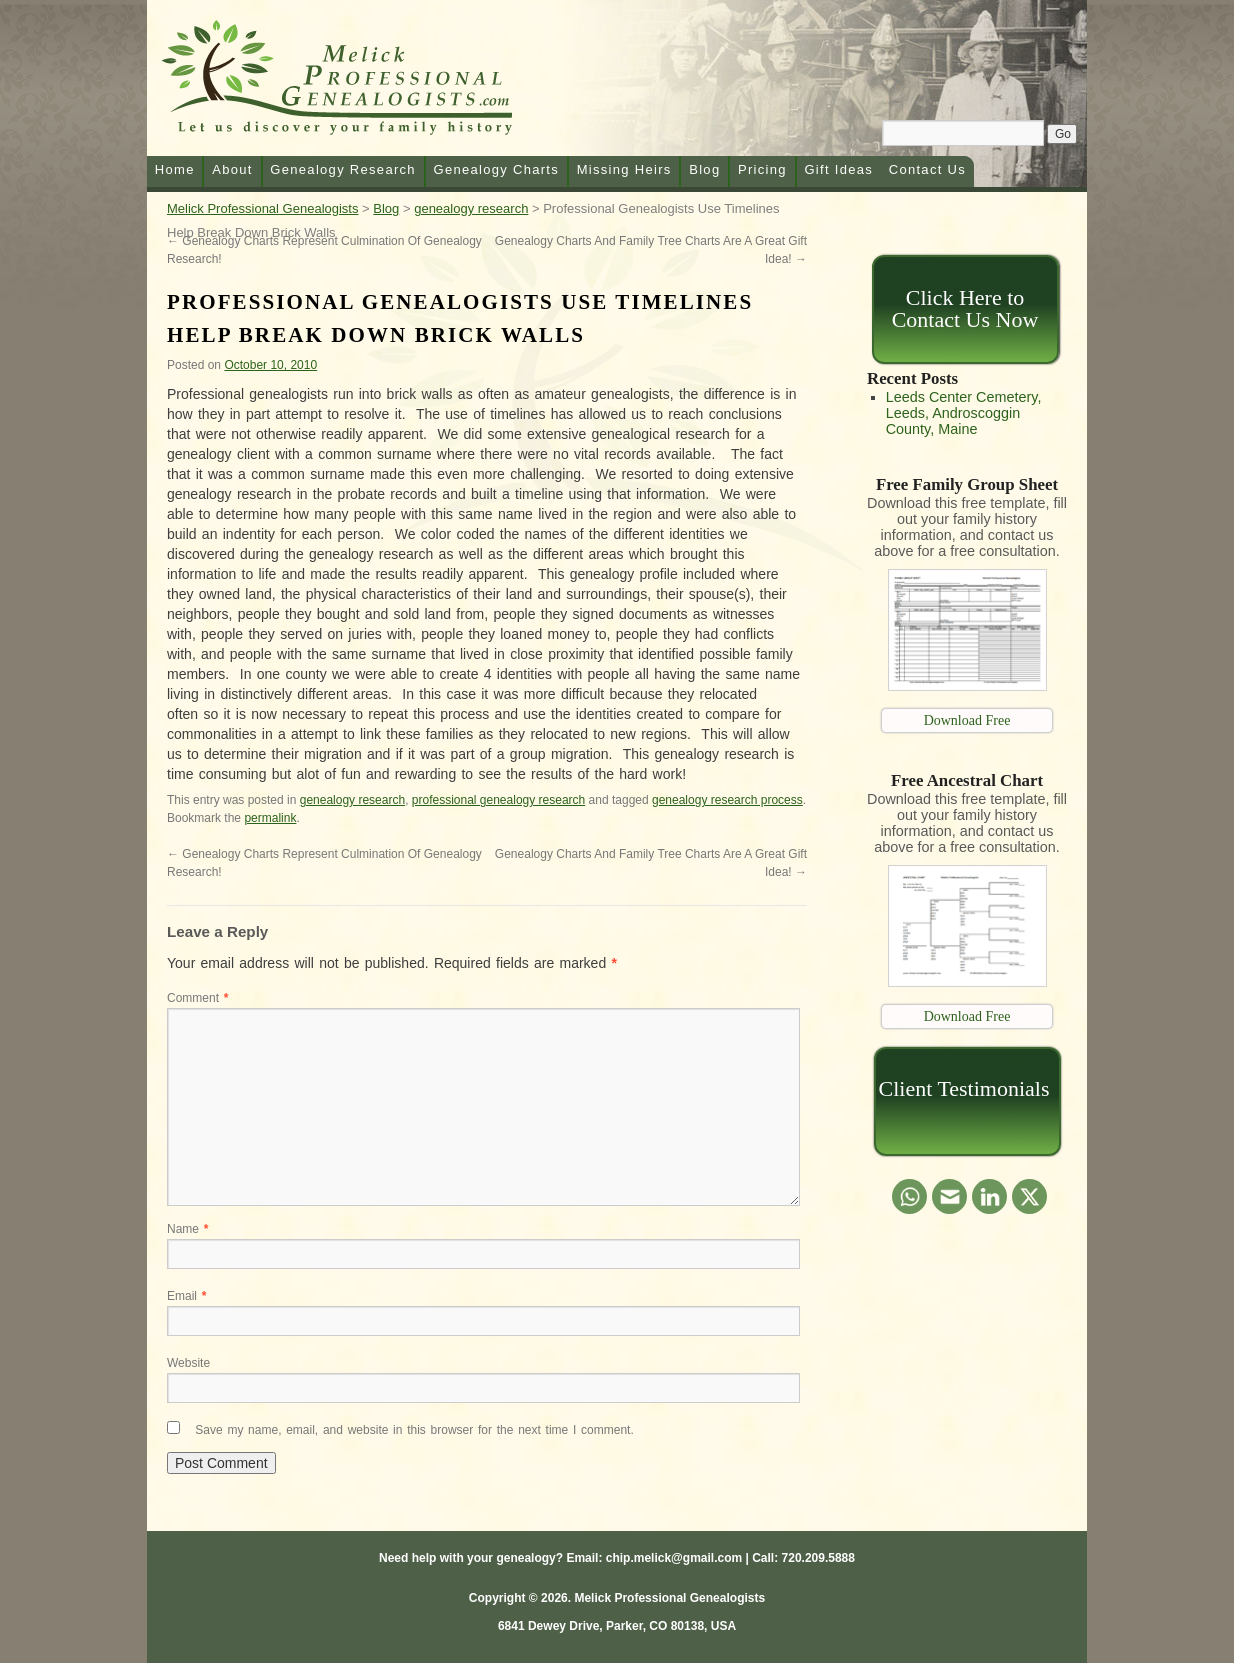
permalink (270, 818)
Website (188, 1363)
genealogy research (352, 800)
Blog (704, 169)
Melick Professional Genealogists (361, 82)
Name (187, 1229)
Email (186, 1296)
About (232, 169)
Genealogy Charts (496, 169)
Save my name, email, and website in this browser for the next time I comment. (414, 1430)
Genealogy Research (343, 169)
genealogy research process (727, 800)
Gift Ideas (838, 169)
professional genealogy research (498, 800)
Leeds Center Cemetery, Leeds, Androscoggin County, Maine (964, 413)
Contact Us (927, 169)
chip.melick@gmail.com (674, 1558)
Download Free (967, 720)
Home (175, 169)
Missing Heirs (624, 169)
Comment (197, 998)
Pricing (762, 169)
